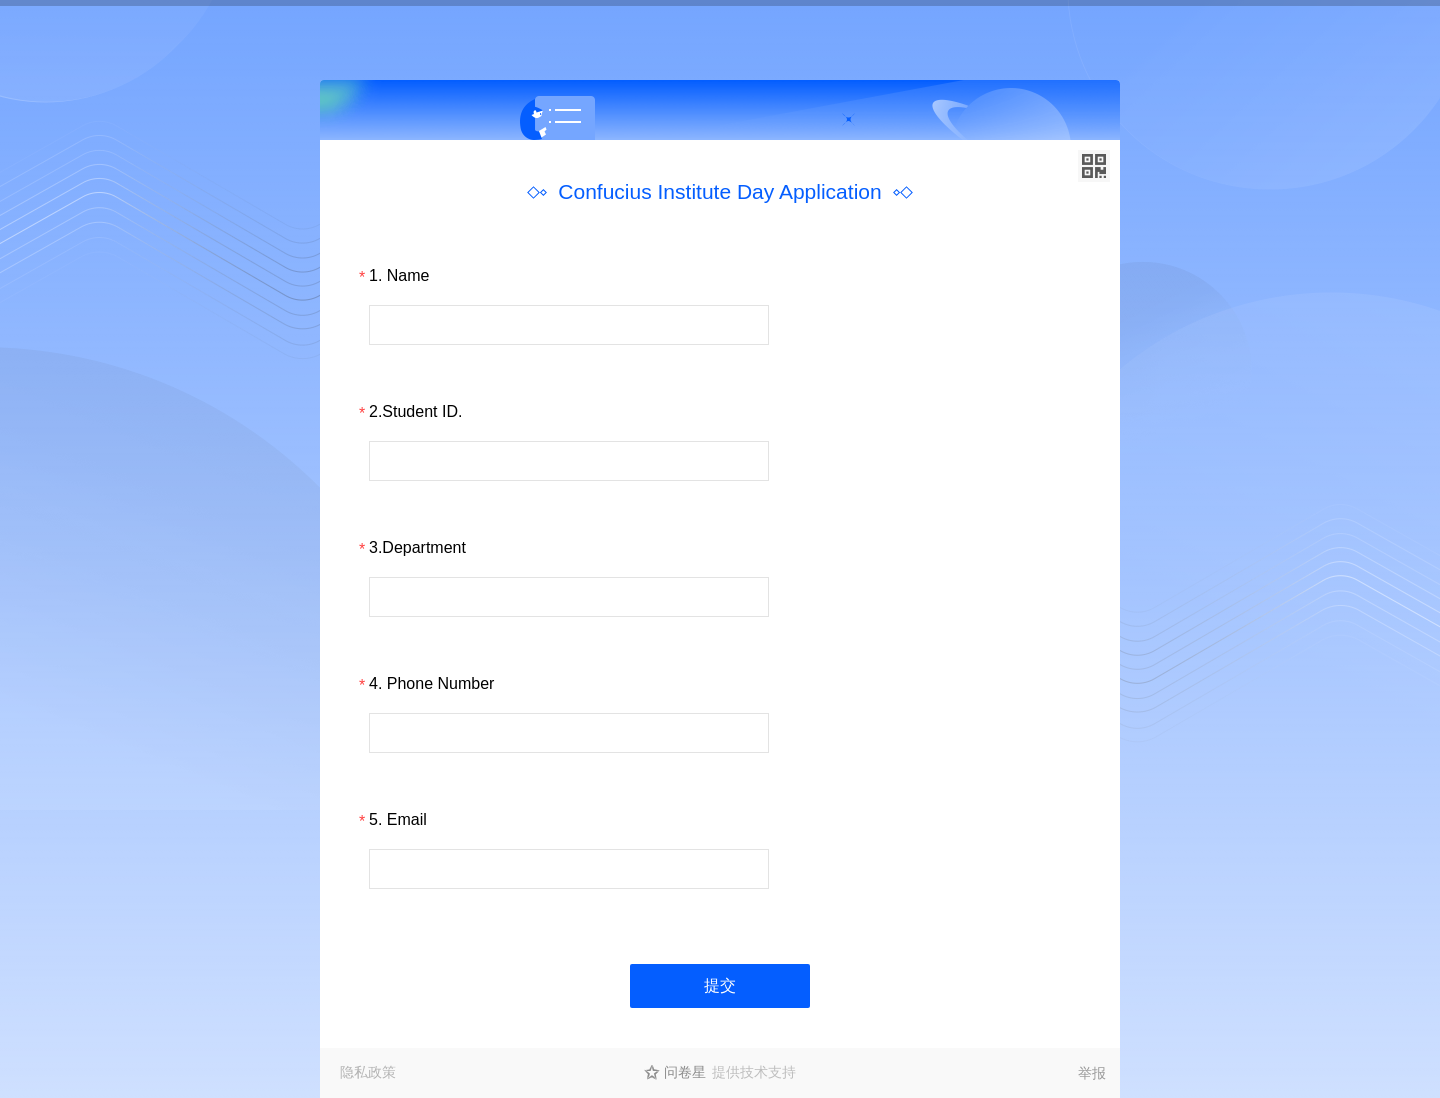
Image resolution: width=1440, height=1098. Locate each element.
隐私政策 (368, 1072)
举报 (1092, 1073)
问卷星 (685, 1072)
